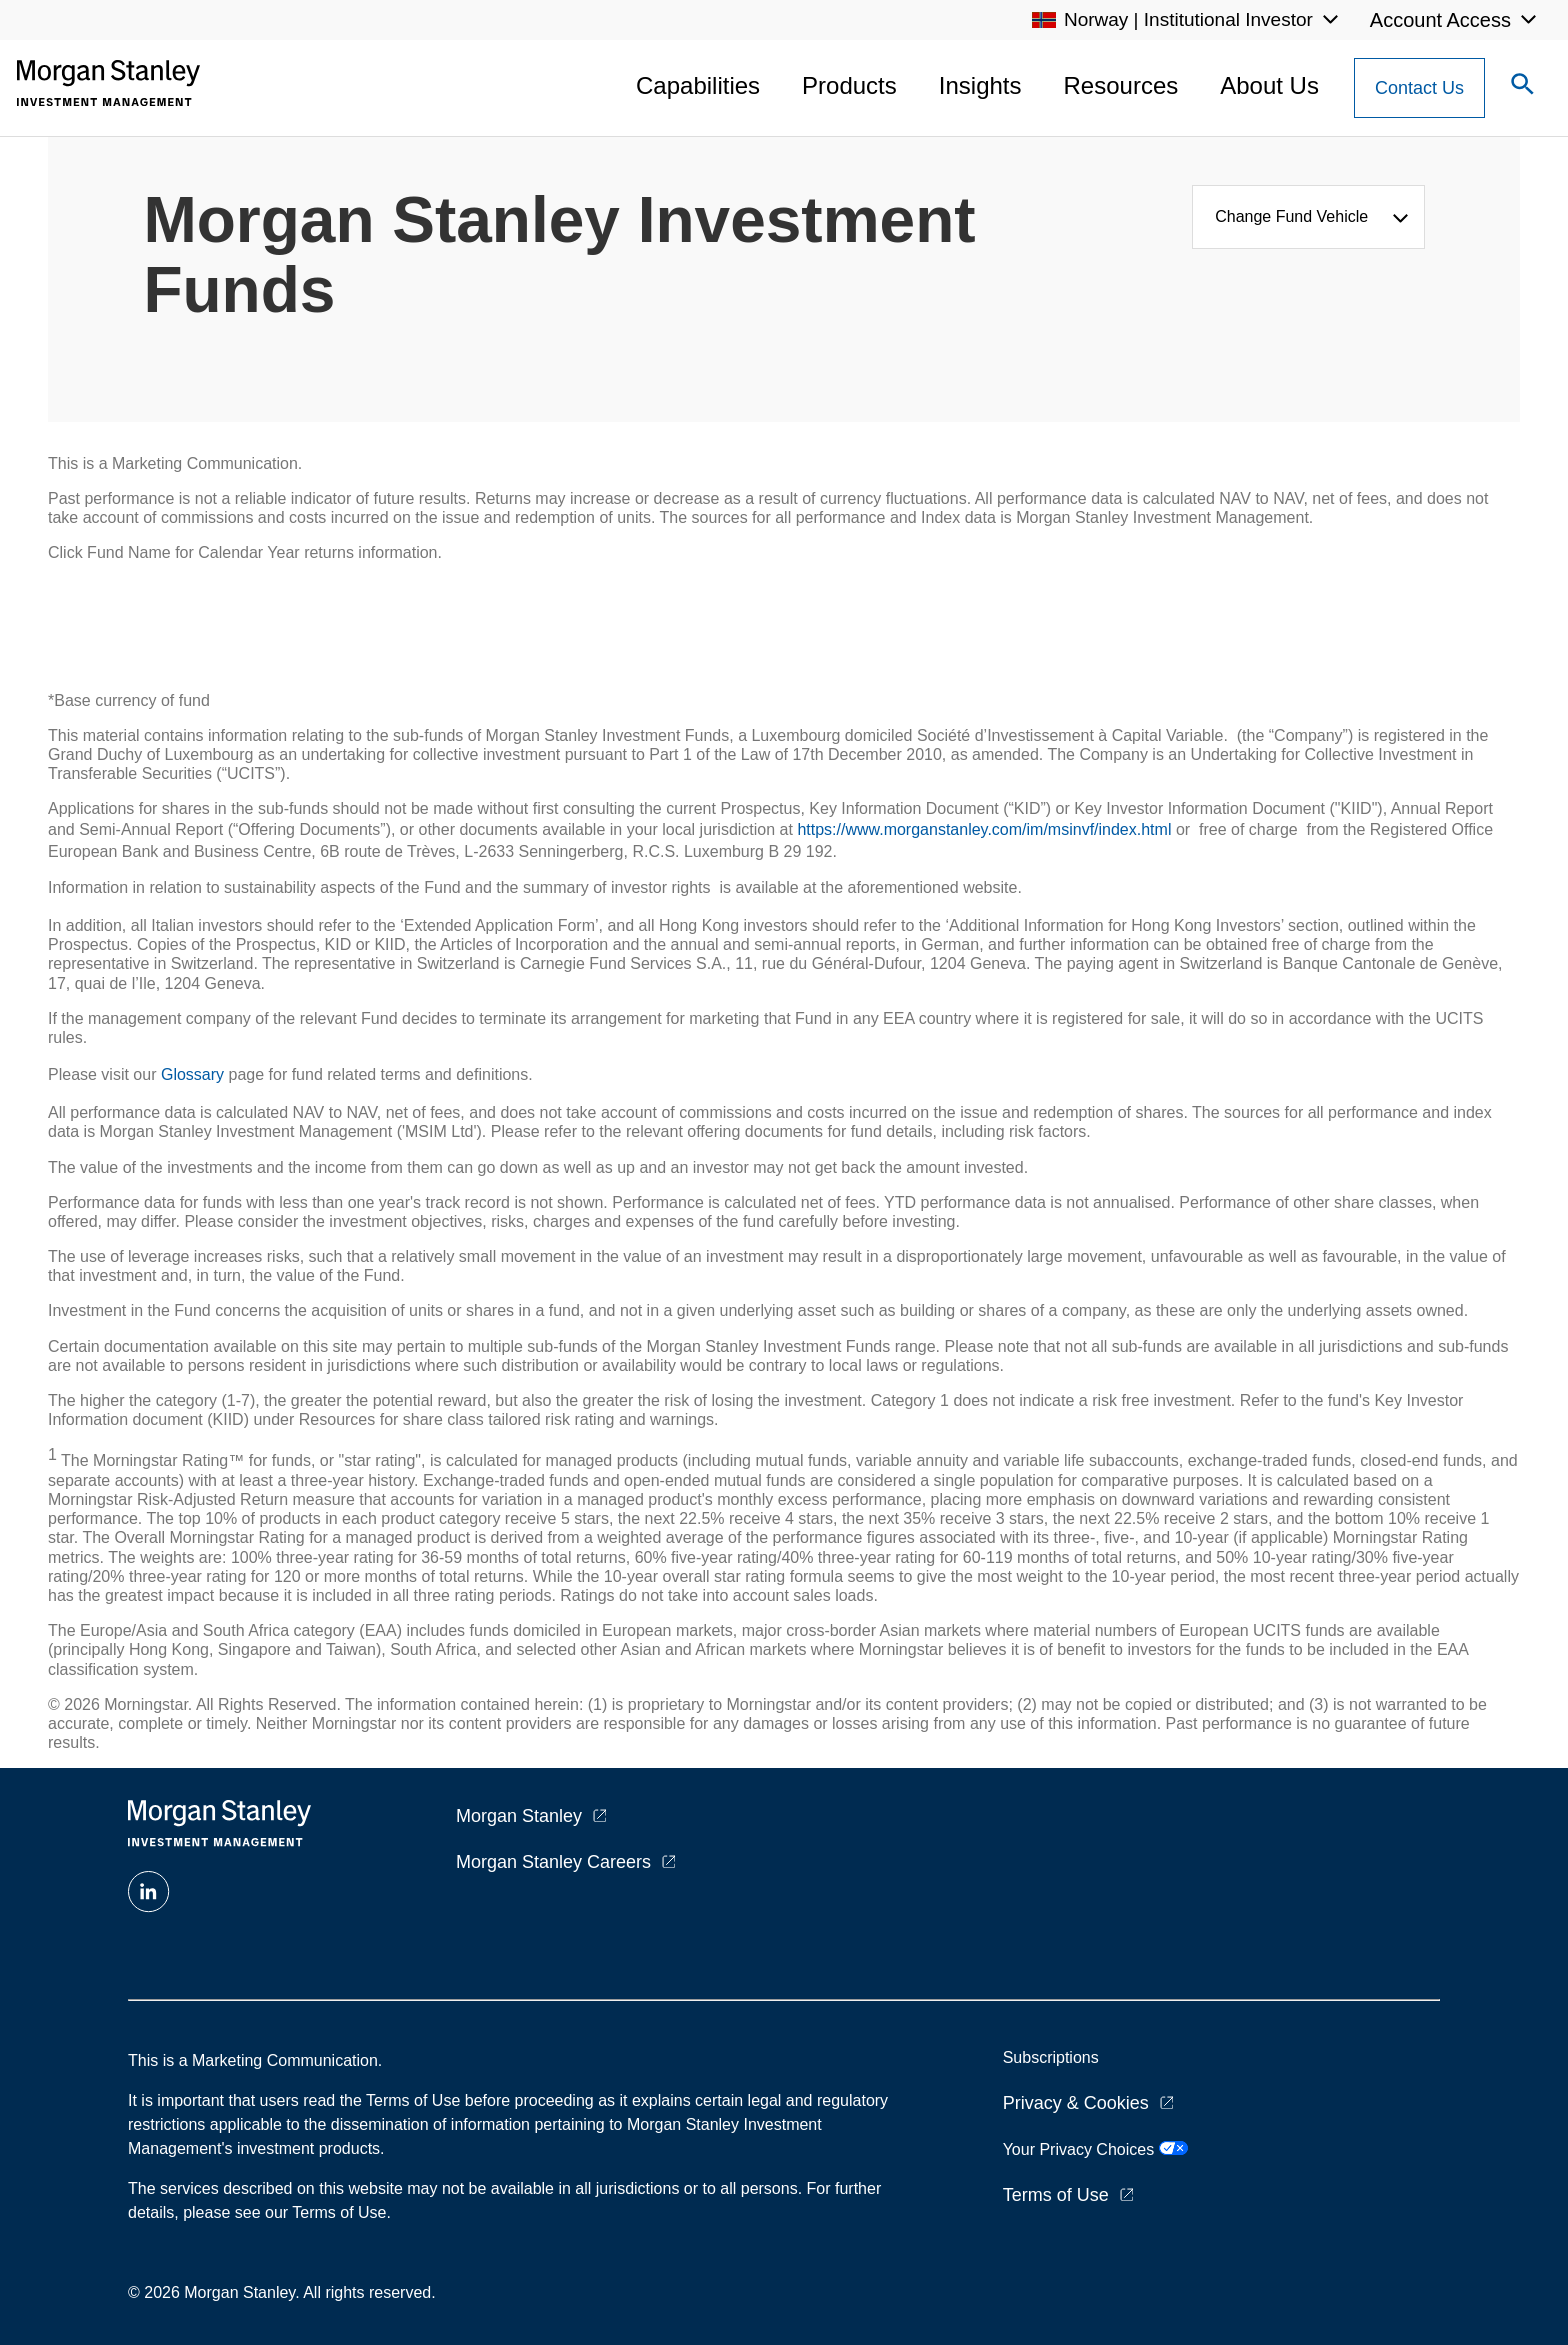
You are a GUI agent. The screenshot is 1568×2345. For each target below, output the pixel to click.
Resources (1121, 85)
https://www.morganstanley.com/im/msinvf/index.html (984, 829)
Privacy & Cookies (1076, 2103)
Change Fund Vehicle (1296, 216)
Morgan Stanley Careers (553, 1862)
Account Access (1440, 20)
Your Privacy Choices (1095, 2149)
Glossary (192, 1074)
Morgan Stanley (519, 1816)
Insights (980, 85)
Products (849, 85)
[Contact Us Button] (1419, 88)
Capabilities (698, 85)
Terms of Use (1056, 2195)
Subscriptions (1051, 2057)
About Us (1269, 85)
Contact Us (1419, 88)
